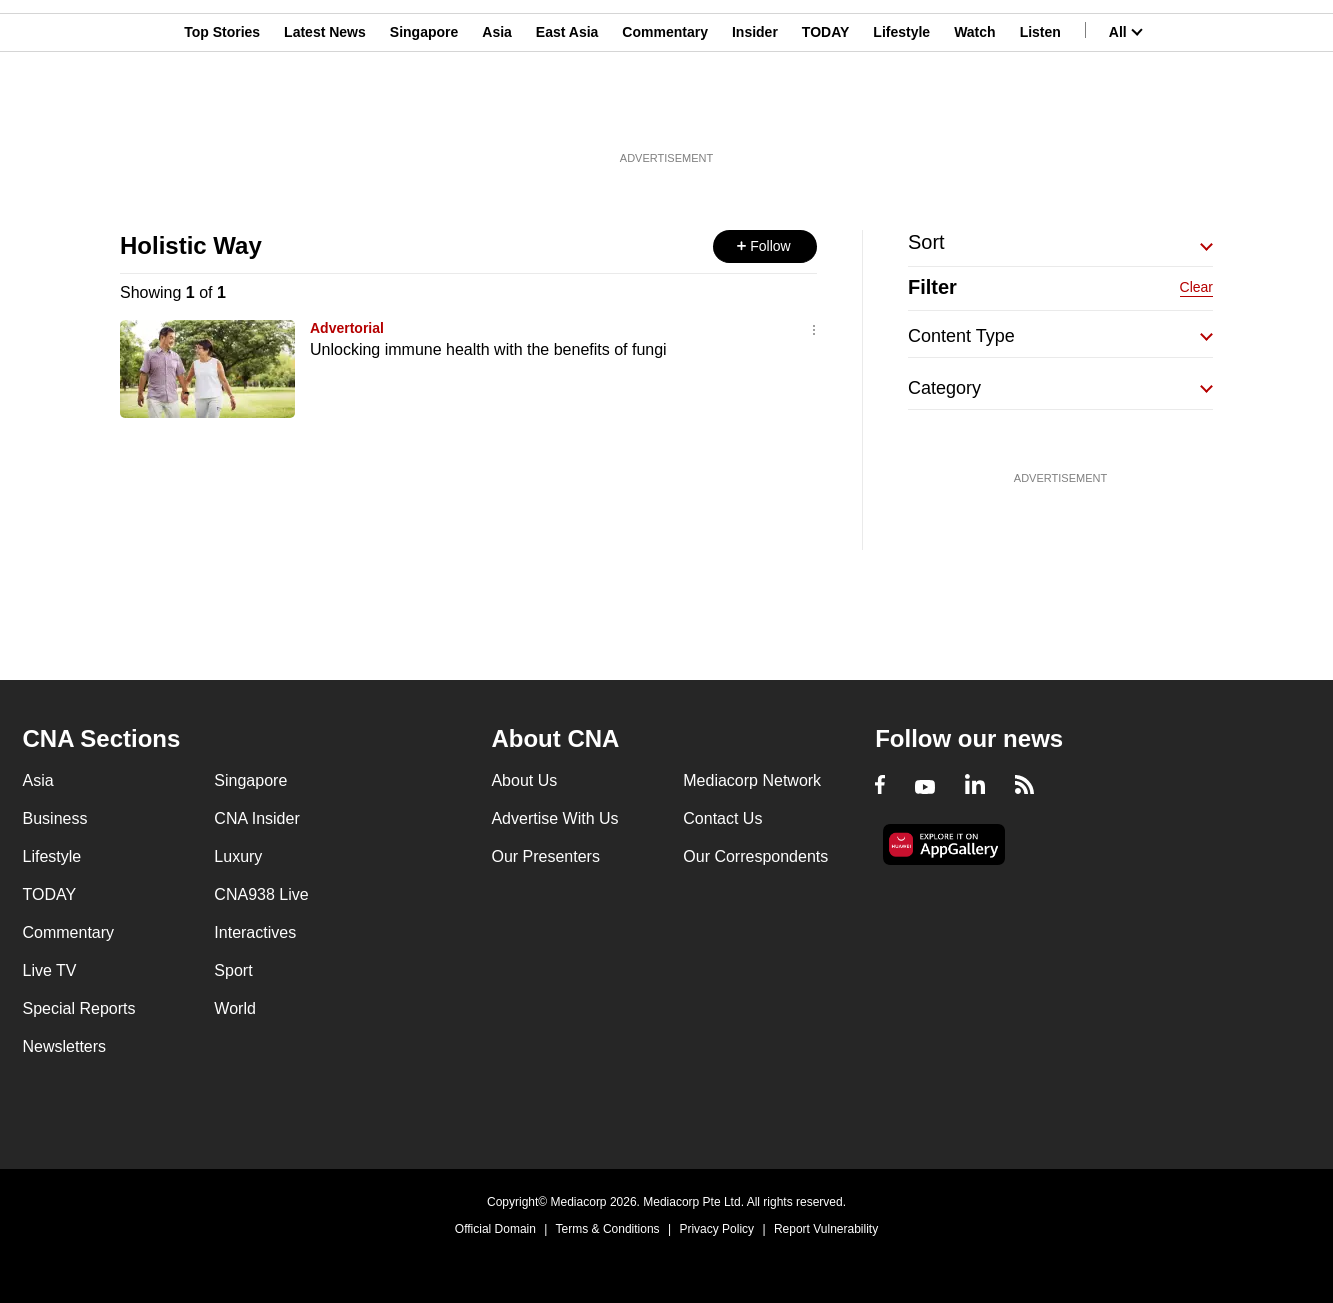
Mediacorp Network (752, 780)
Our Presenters (545, 856)
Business (55, 818)
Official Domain (495, 1229)
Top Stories (222, 113)
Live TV (50, 970)
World (235, 1008)
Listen (1040, 113)
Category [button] (944, 388)
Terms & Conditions (608, 1229)
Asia (497, 113)
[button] (765, 246)
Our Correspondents (755, 856)
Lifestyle (901, 113)
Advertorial (347, 328)
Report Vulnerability (826, 1229)
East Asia (567, 113)
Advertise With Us (554, 818)
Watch (974, 113)
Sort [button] (926, 242)
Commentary (665, 113)
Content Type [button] (961, 336)
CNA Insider (256, 818)
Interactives (255, 932)
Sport (233, 970)
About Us (524, 780)
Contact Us (722, 818)
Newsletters (65, 1046)
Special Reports (79, 1008)
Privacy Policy (716, 1229)
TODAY (825, 113)
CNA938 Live (261, 894)
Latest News (325, 113)
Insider (755, 113)
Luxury (238, 856)
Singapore (424, 113)
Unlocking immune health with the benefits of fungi (488, 349)
